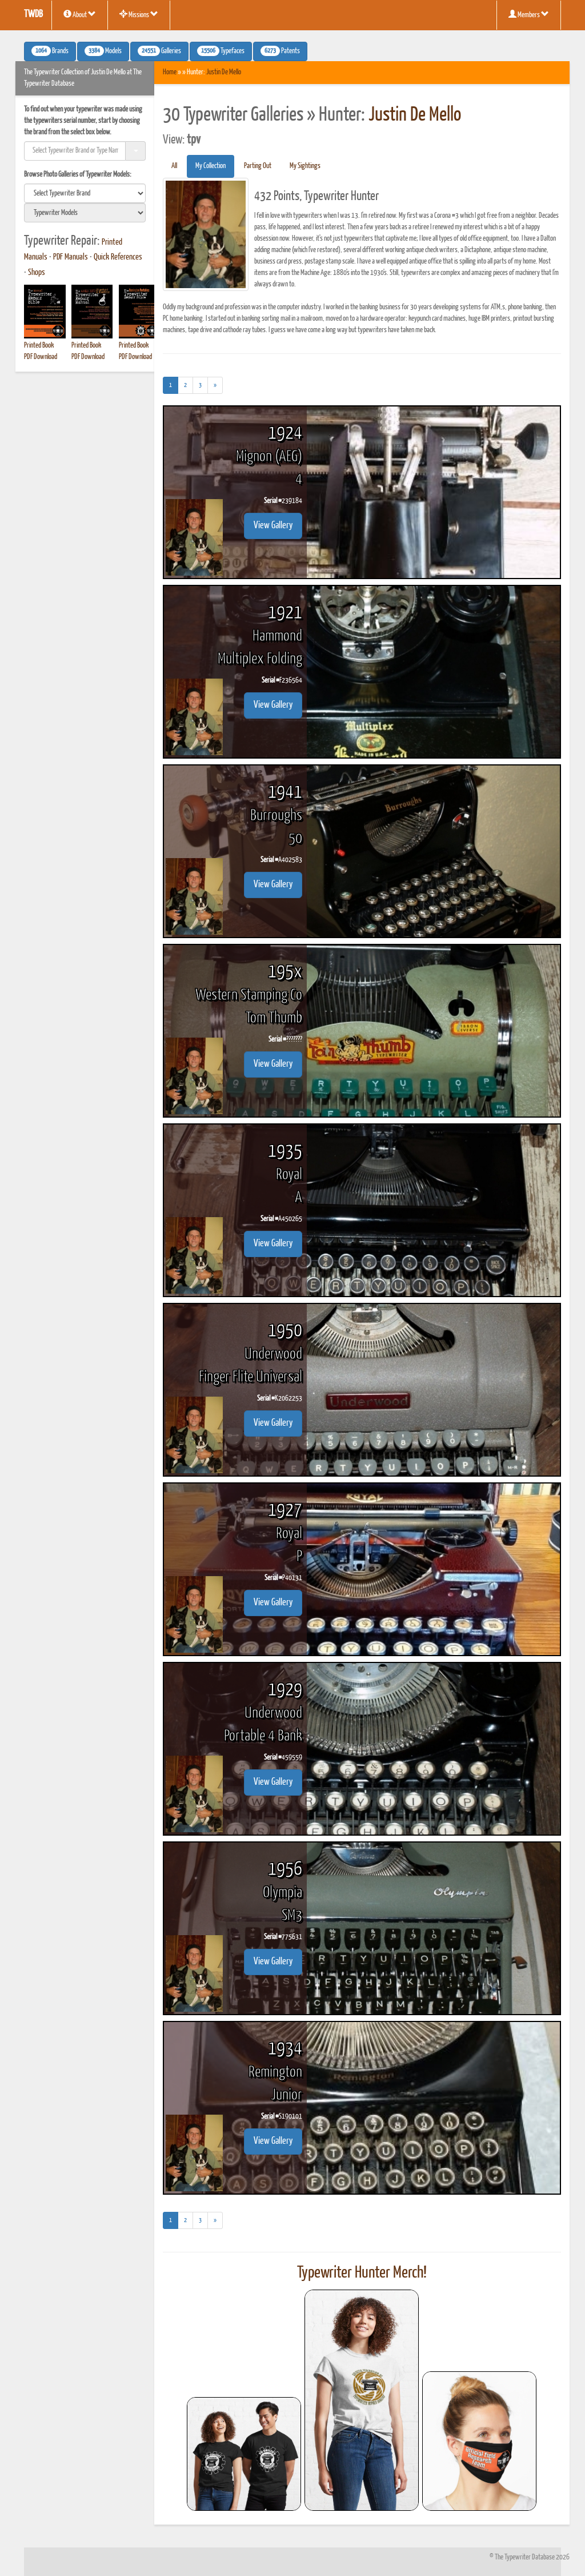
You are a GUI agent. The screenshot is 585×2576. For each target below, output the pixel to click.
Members (528, 14)
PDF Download (40, 357)
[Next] (215, 385)
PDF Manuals (70, 257)
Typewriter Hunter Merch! (362, 2273)
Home (170, 72)
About (79, 14)
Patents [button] (280, 51)
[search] (85, 193)
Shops (36, 273)
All (174, 166)
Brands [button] (50, 51)
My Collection (210, 166)
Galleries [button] (159, 51)
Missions (138, 14)
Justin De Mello (223, 72)
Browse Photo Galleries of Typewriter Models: (77, 174)
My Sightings (305, 166)
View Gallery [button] (273, 526)
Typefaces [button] (221, 51)
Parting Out (257, 166)
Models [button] (103, 51)
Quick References (118, 257)
